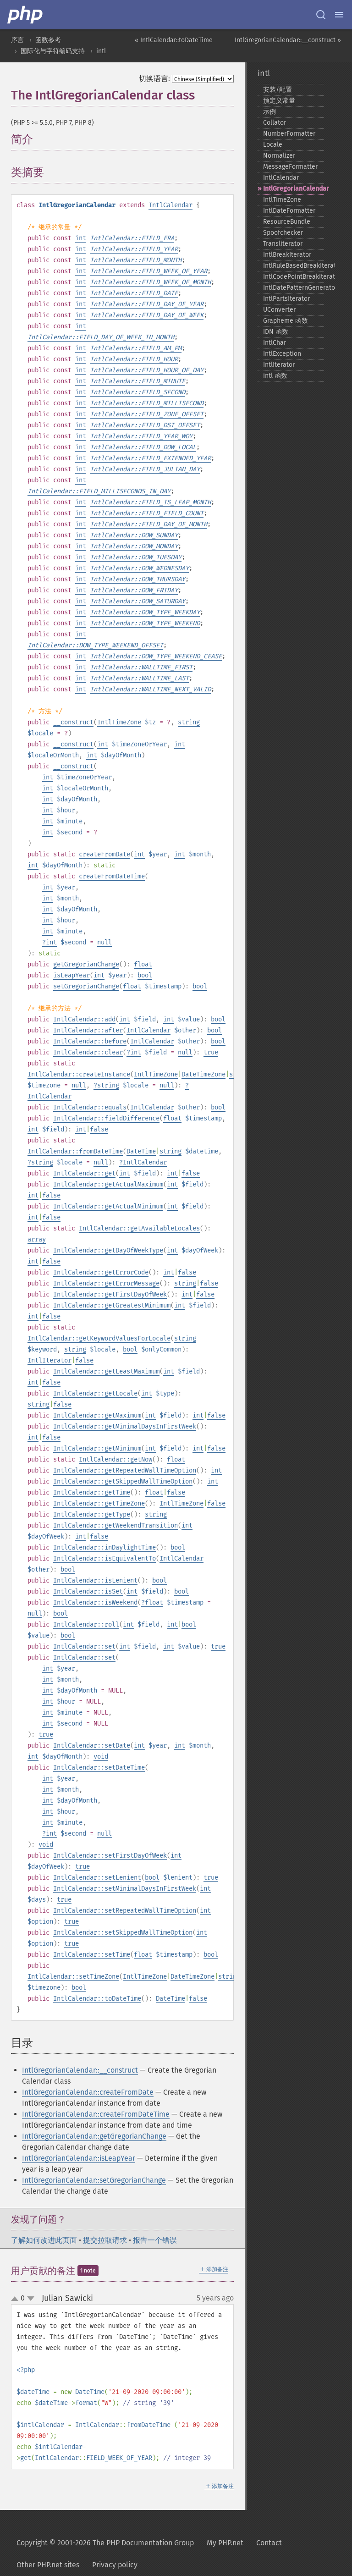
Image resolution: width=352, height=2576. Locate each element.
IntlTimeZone (119, 722)
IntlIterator (50, 1360)
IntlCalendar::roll (86, 1624)
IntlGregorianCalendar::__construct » (288, 40)
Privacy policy (115, 2564)
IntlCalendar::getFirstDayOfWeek (110, 1294)
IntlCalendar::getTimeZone (99, 1503)
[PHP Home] (25, 14)
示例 (269, 112)
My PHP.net (225, 2542)
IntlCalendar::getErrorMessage (106, 1283)
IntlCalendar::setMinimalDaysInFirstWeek (124, 1888)
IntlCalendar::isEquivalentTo (104, 1558)
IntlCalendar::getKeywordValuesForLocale (99, 1338)
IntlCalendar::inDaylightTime (104, 1547)
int (80, 238)
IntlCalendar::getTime (91, 1492)
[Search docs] (321, 15)
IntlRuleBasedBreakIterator (293, 266)
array (37, 1239)
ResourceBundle (286, 222)
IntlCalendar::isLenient (95, 1580)
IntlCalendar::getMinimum (97, 1448)
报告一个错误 (155, 2240)
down (30, 2298)
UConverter (279, 310)
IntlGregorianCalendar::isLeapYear (78, 2158)
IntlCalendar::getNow (115, 1459)
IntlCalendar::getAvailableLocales (139, 1228)
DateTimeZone (204, 1074)
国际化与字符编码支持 (53, 51)
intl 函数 (275, 376)
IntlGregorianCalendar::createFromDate (88, 2092)
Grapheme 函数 (285, 321)
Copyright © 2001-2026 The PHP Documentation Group (105, 2542)
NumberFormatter (289, 134)
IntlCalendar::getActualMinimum (108, 1206)
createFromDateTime (112, 876)
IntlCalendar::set (84, 1646)
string (189, 722)
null (104, 942)
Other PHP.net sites (47, 2564)
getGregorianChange (86, 964)
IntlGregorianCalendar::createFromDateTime (96, 2114)
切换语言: (154, 78)
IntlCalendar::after (88, 1030)
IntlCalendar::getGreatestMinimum (111, 1305)
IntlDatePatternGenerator (293, 288)
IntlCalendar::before (89, 1041)
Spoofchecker (283, 233)
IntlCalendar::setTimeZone (73, 1976)
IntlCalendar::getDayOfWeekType (108, 1250)
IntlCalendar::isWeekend (95, 1602)
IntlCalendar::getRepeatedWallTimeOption (124, 1470)
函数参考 (48, 40)
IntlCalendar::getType (91, 1514)
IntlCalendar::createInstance (79, 1074)
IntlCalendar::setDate (91, 1745)
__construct (73, 722)
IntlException (282, 354)
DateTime (141, 1151)
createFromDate (104, 854)
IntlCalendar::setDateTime (99, 1767)
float (143, 964)
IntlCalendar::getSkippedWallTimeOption (122, 1481)
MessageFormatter (290, 167)
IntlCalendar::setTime (91, 1954)
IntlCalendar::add (84, 1019)
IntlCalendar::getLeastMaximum (106, 1371)
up (16, 2299)
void (101, 1756)
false (99, 1129)
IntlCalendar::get (84, 1173)
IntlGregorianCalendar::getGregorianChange (94, 2136)
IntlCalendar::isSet (88, 1591)
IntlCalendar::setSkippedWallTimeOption (122, 1932)
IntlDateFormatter (289, 211)
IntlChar (274, 343)
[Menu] (339, 15)
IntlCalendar (170, 205)
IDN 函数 (275, 332)
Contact (269, 2542)
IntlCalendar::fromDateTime (75, 1151)
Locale (272, 145)
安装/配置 (277, 90)
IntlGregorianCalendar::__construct (80, 2070)
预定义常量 (279, 101)
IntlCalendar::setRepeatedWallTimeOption (124, 1910)
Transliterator (282, 244)
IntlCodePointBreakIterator (293, 277)
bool (145, 975)
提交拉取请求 (105, 2240)
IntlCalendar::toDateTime (97, 1998)
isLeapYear (71, 975)
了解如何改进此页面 (44, 2240)
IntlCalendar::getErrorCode (100, 1272)
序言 (17, 40)
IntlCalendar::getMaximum (97, 1415)
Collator (274, 123)
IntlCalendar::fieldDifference (106, 1118)
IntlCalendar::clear (88, 1052)
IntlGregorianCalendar (293, 189)
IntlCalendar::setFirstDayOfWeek (110, 1855)
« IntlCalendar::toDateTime (174, 40)
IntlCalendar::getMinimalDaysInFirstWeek (124, 1426)
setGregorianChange (86, 986)
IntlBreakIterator (287, 255)
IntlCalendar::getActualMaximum (108, 1184)
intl (101, 51)
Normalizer (279, 156)
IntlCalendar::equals (89, 1107)
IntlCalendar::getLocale (95, 1393)
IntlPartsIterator (286, 299)
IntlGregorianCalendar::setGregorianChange (94, 2180)
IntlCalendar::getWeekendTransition (115, 1525)
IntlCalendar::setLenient (97, 1877)
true (211, 1052)
